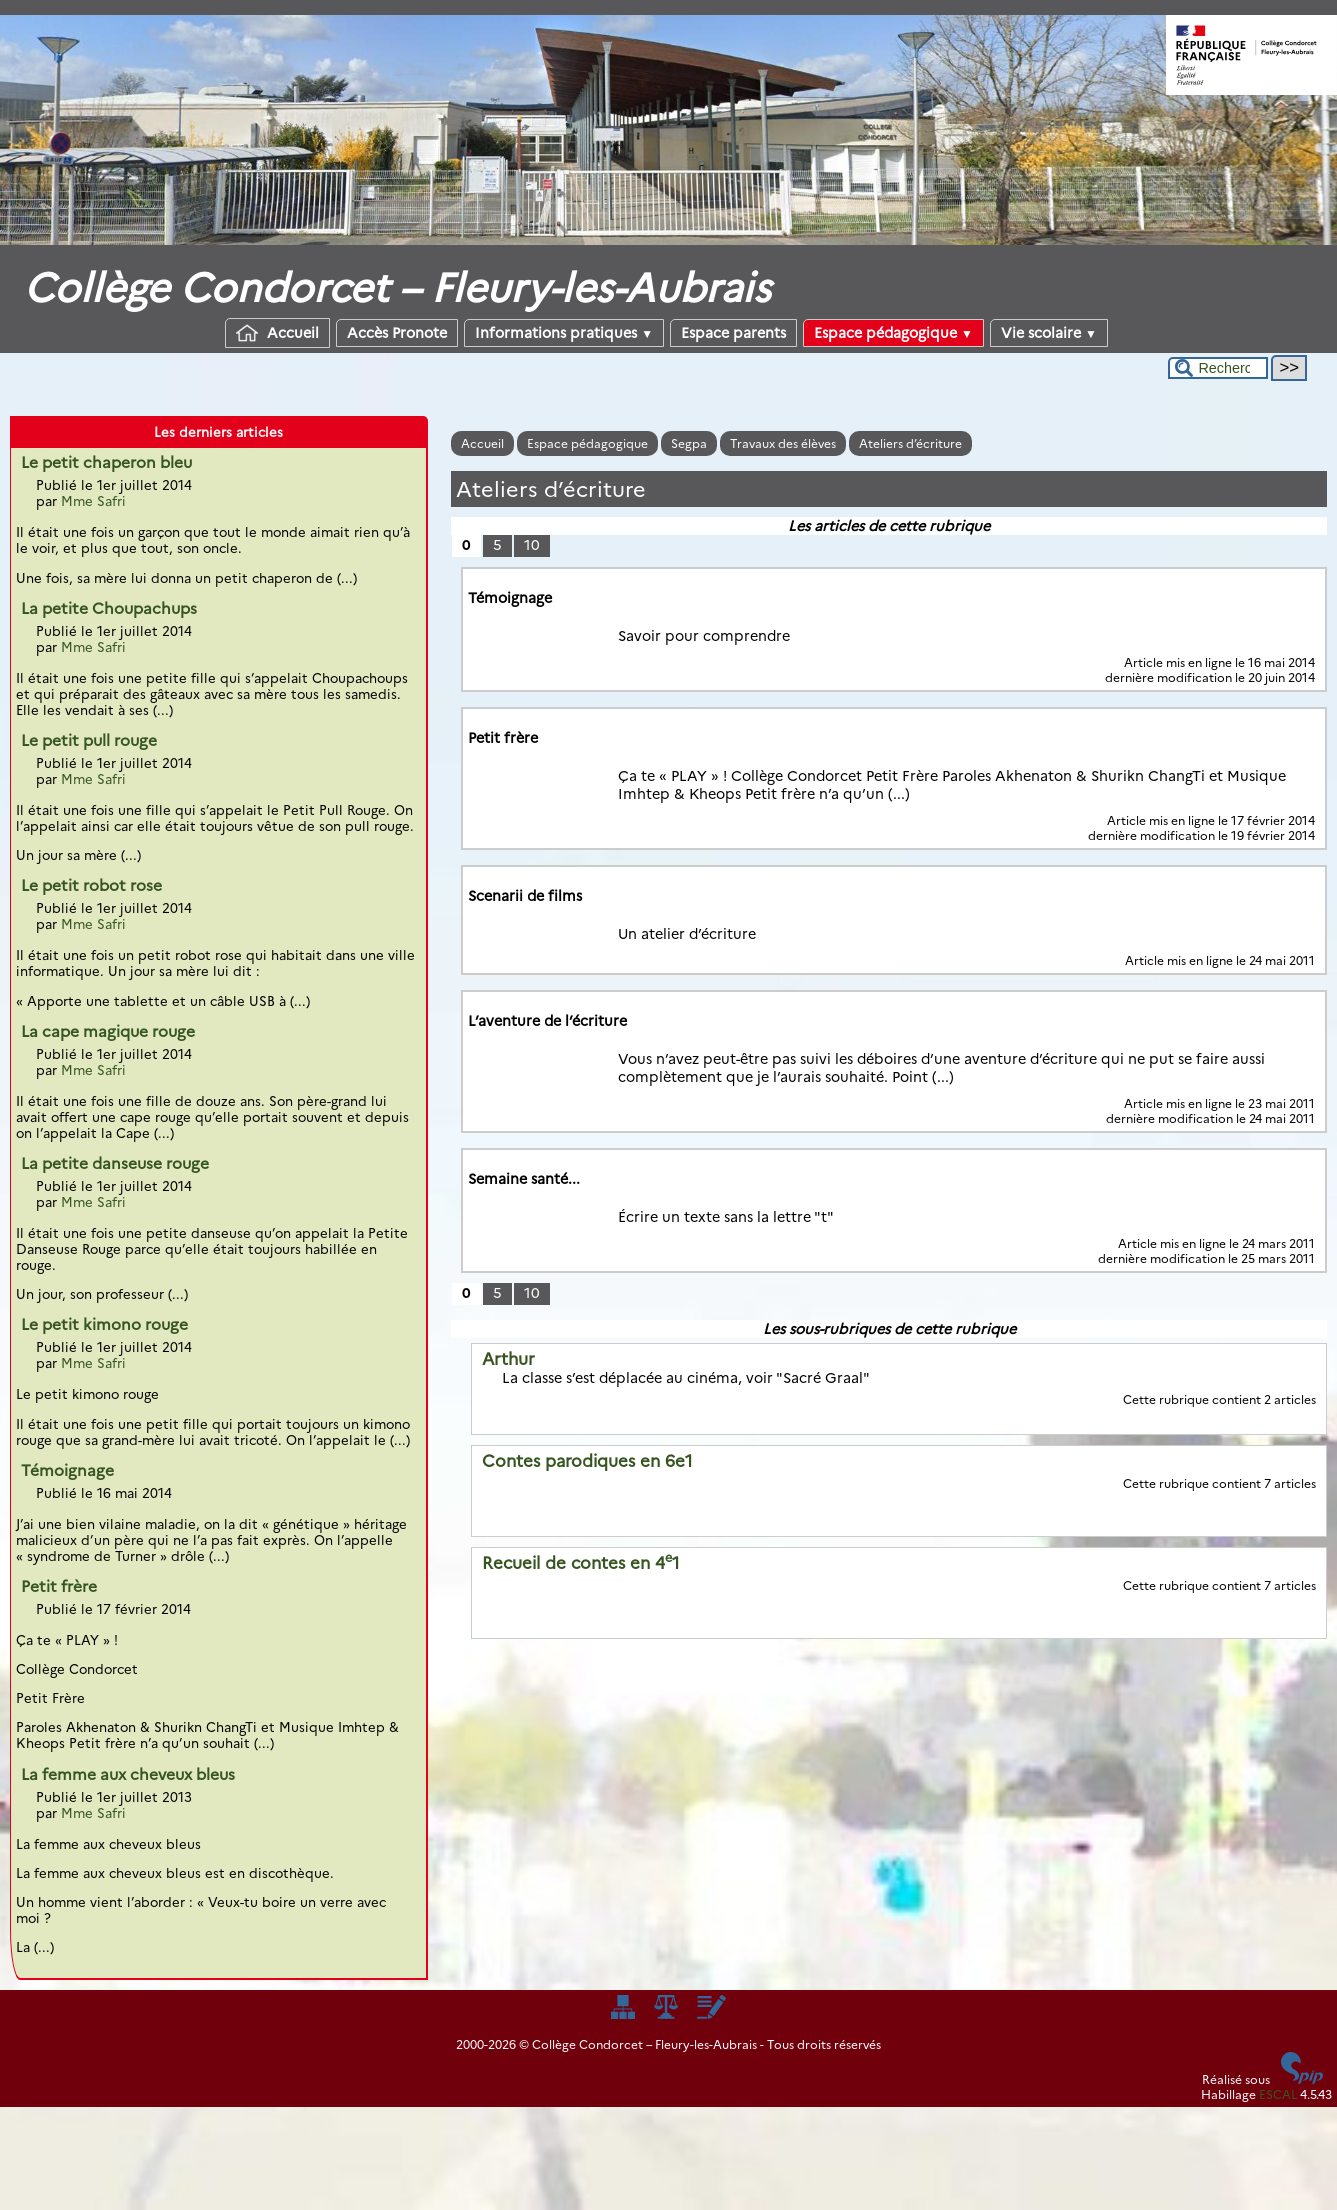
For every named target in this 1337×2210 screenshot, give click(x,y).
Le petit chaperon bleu (106, 462)
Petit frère (59, 1586)
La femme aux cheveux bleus (128, 1774)
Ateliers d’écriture (910, 443)
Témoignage (67, 1470)
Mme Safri (93, 501)
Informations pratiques (564, 333)
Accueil (277, 333)
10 (532, 545)
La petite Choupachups (109, 608)
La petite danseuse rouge (115, 1163)
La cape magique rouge (108, 1031)
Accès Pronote (397, 333)
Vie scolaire (1049, 333)
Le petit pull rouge (89, 740)
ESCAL (1278, 2094)
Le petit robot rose (91, 885)
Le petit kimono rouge (104, 1324)
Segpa (689, 443)
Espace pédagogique (893, 333)
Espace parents (733, 333)
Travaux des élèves (783, 443)
